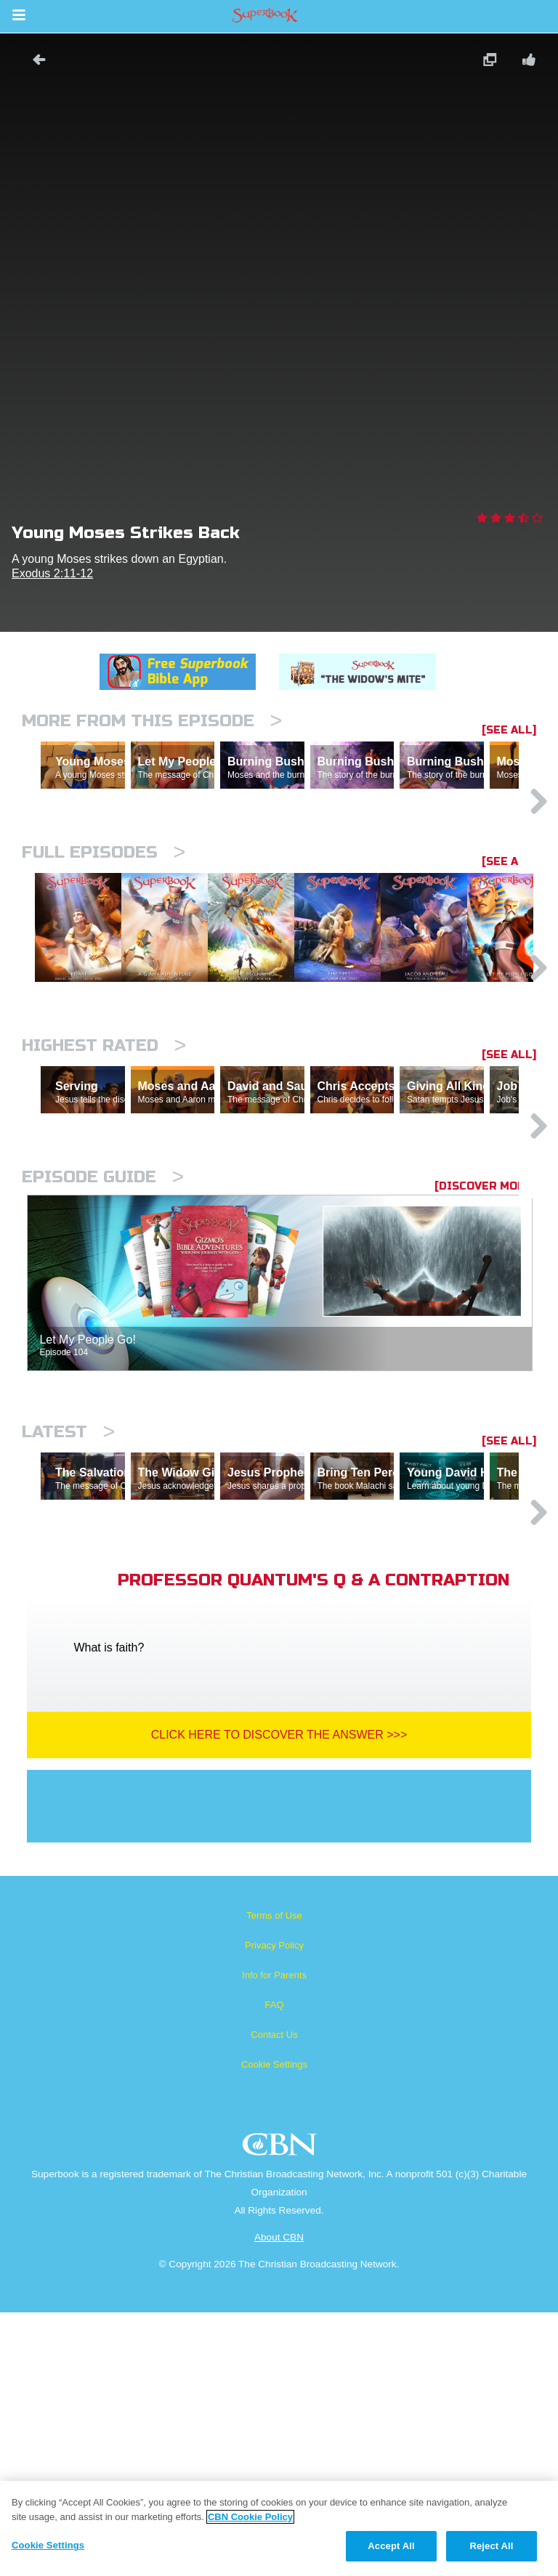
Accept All (391, 2545)
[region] (279, 2528)
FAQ (273, 2268)
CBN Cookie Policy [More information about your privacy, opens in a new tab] (250, 2516)
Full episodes (103, 915)
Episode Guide (103, 1377)
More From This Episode (152, 721)
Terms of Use (274, 2179)
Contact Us (274, 2298)
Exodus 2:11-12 (52, 573)
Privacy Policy (274, 2208)
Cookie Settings (274, 2328)
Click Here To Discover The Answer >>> (279, 1998)
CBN (281, 2412)
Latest (68, 1632)
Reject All (491, 2545)
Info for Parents (274, 2238)
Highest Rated (104, 1182)
